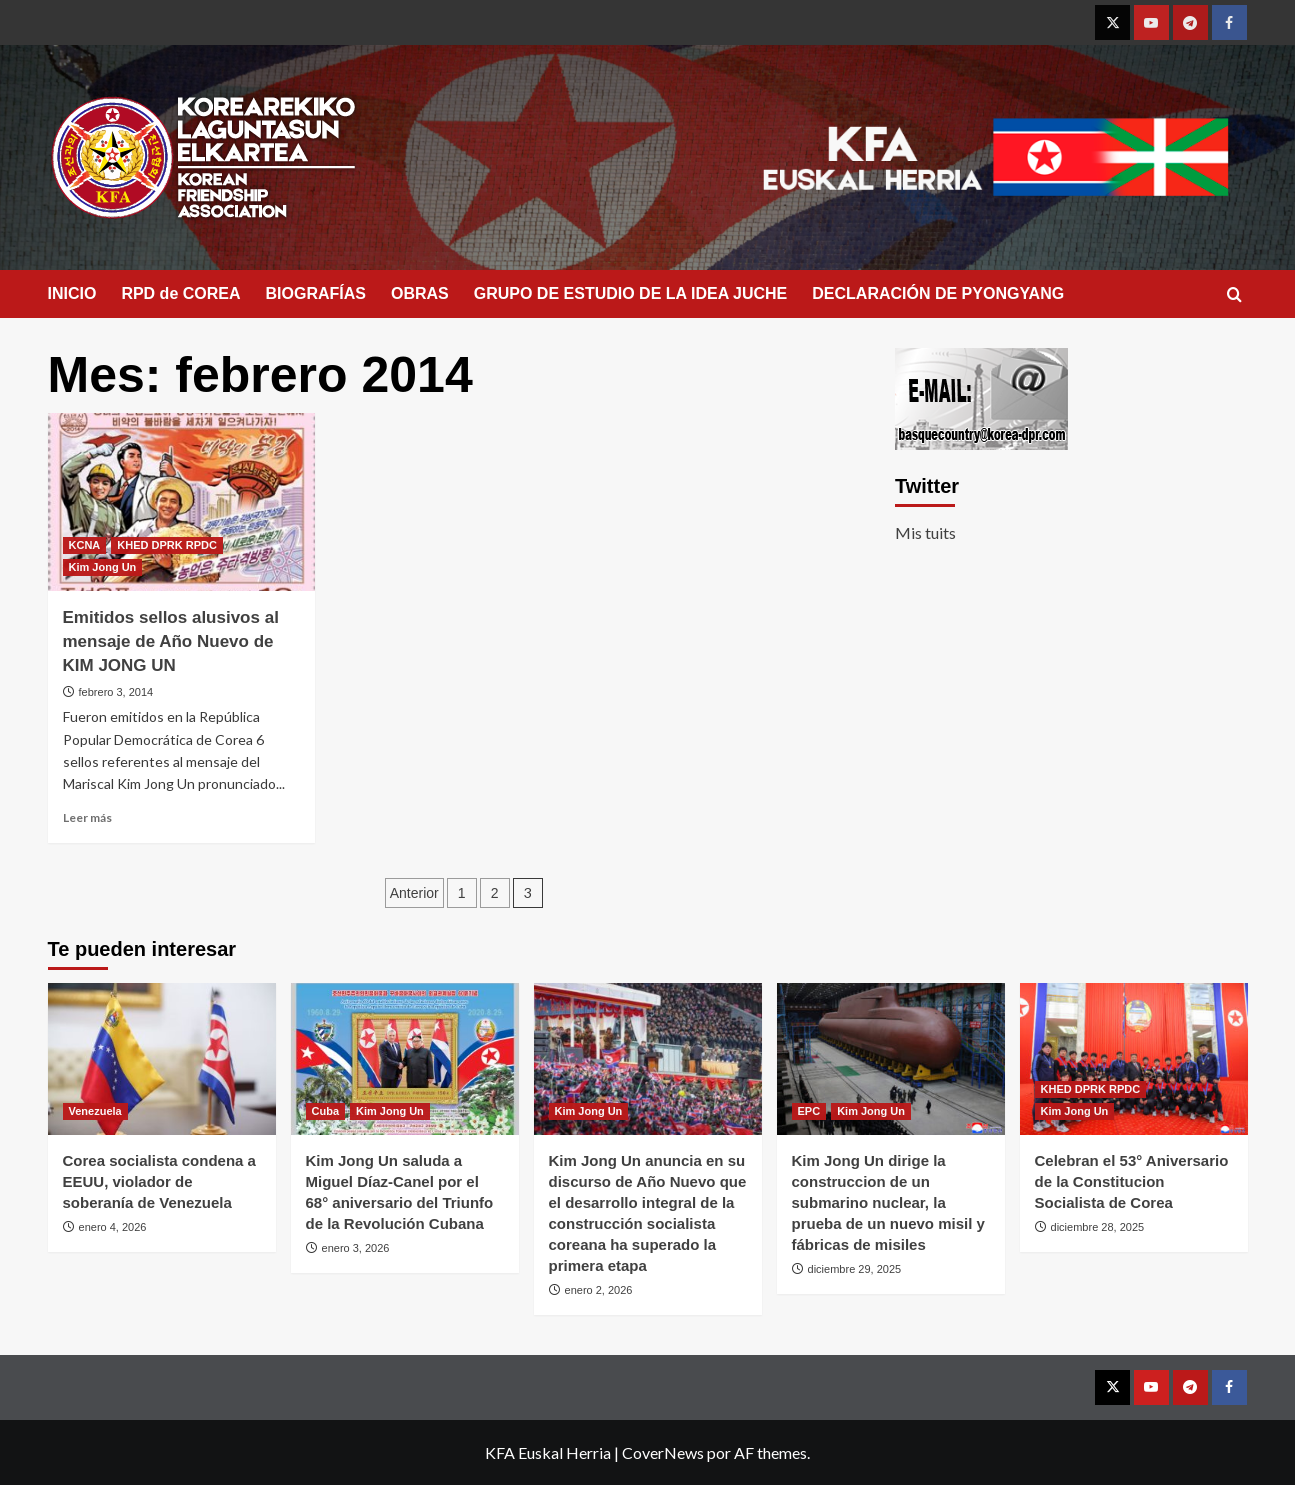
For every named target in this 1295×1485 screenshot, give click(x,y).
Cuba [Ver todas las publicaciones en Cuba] (326, 1111)
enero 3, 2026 (356, 1248)
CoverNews (663, 1452)
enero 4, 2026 (113, 1227)
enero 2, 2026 (599, 1290)
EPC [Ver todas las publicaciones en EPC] (809, 1111)
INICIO (72, 293)
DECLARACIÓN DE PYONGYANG (938, 293)
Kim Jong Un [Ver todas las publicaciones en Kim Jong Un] (103, 567)
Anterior (414, 893)
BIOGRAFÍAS (316, 293)
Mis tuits (925, 532)
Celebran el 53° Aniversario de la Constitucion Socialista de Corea (1132, 1181)
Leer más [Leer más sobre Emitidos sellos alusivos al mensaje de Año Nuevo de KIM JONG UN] (87, 817)
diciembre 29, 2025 (855, 1269)
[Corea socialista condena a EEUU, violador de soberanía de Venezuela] (162, 1059)
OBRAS (420, 293)
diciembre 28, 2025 (1098, 1227)
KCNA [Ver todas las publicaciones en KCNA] (85, 545)
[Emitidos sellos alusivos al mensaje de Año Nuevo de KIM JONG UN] (181, 502)
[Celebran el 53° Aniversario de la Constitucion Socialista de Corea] (1134, 1059)
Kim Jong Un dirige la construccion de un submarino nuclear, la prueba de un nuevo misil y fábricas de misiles (888, 1202)
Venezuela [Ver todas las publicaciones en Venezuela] (95, 1111)
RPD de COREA (180, 293)
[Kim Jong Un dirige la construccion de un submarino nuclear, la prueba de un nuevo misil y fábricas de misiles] (891, 1059)
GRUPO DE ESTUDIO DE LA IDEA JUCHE (631, 293)
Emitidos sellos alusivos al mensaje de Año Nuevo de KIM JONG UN (171, 641)
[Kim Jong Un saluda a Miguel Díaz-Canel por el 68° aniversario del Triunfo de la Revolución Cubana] (405, 1059)
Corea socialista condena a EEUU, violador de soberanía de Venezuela (159, 1181)
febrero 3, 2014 (116, 692)
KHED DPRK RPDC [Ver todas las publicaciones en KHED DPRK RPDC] (167, 545)
